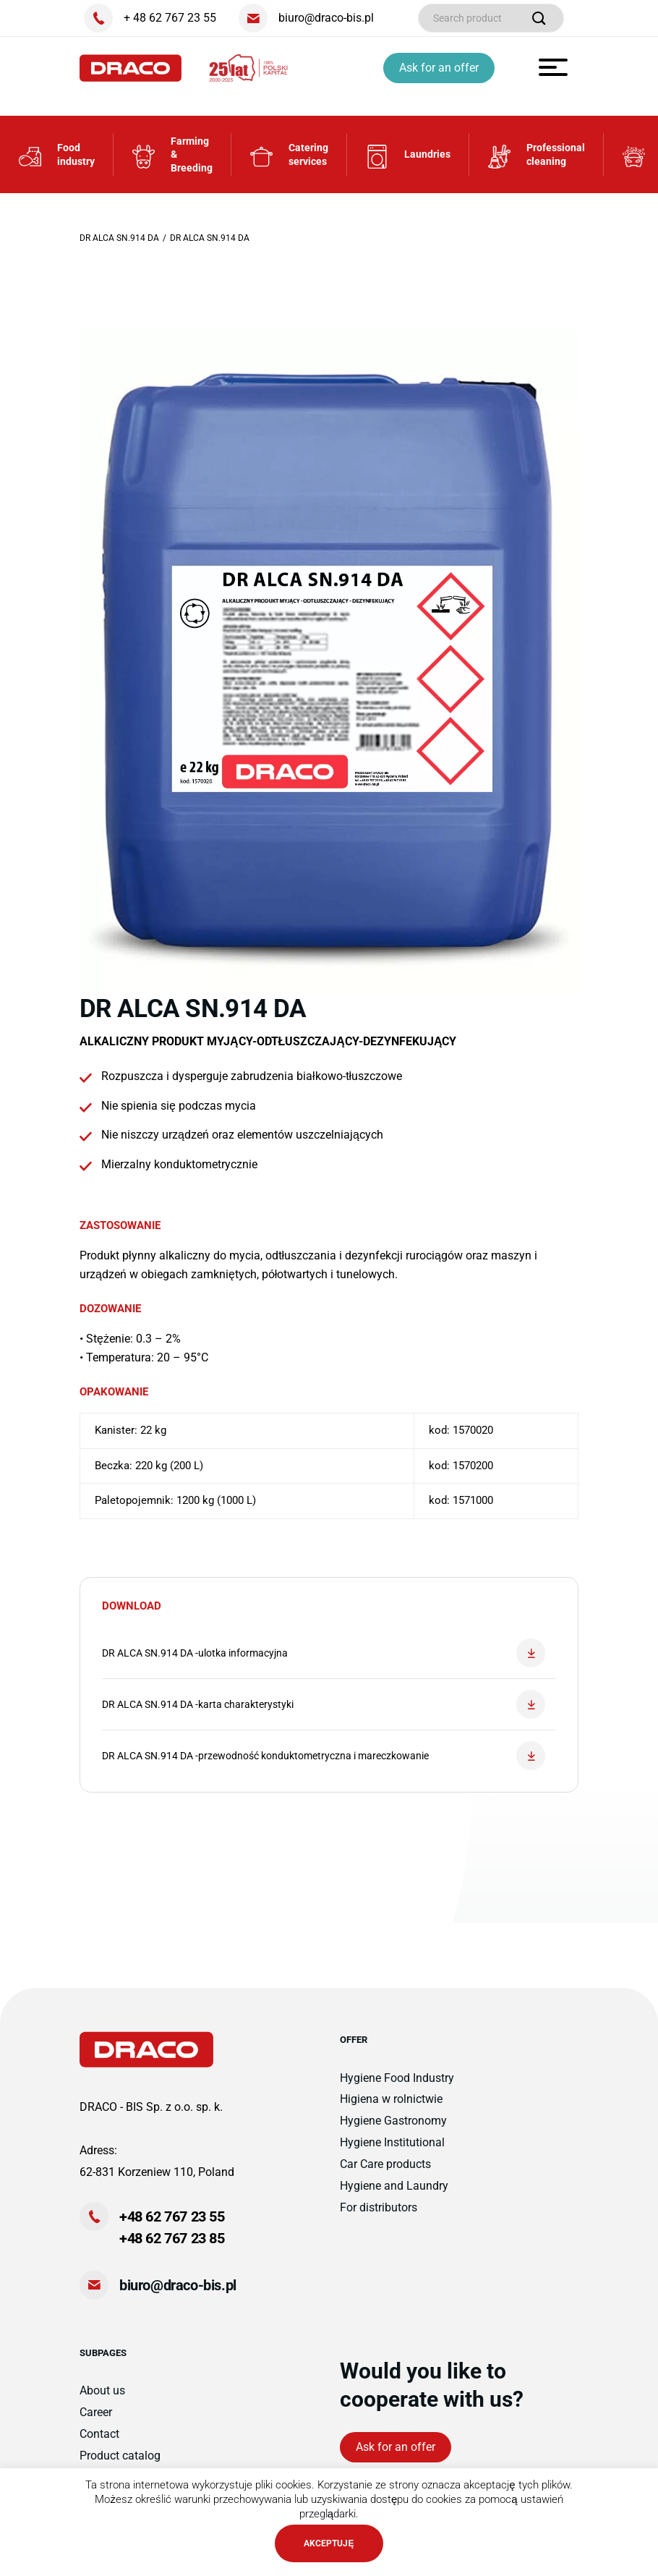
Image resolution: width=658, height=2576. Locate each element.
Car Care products (385, 2164)
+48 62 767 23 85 (172, 2238)
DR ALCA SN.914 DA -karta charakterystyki (323, 1704)
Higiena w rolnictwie (391, 2099)
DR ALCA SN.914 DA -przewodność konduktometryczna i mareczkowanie (323, 1755)
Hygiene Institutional (392, 2142)
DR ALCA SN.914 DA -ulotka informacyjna (323, 1652)
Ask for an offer (439, 68)
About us (102, 2390)
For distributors (378, 2207)
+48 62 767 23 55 (172, 2216)
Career (96, 2412)
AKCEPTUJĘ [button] (329, 2543)
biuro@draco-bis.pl (177, 2285)
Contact (99, 2434)
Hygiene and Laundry (394, 2186)
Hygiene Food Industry (397, 2078)
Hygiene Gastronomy (393, 2120)
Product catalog (120, 2455)
